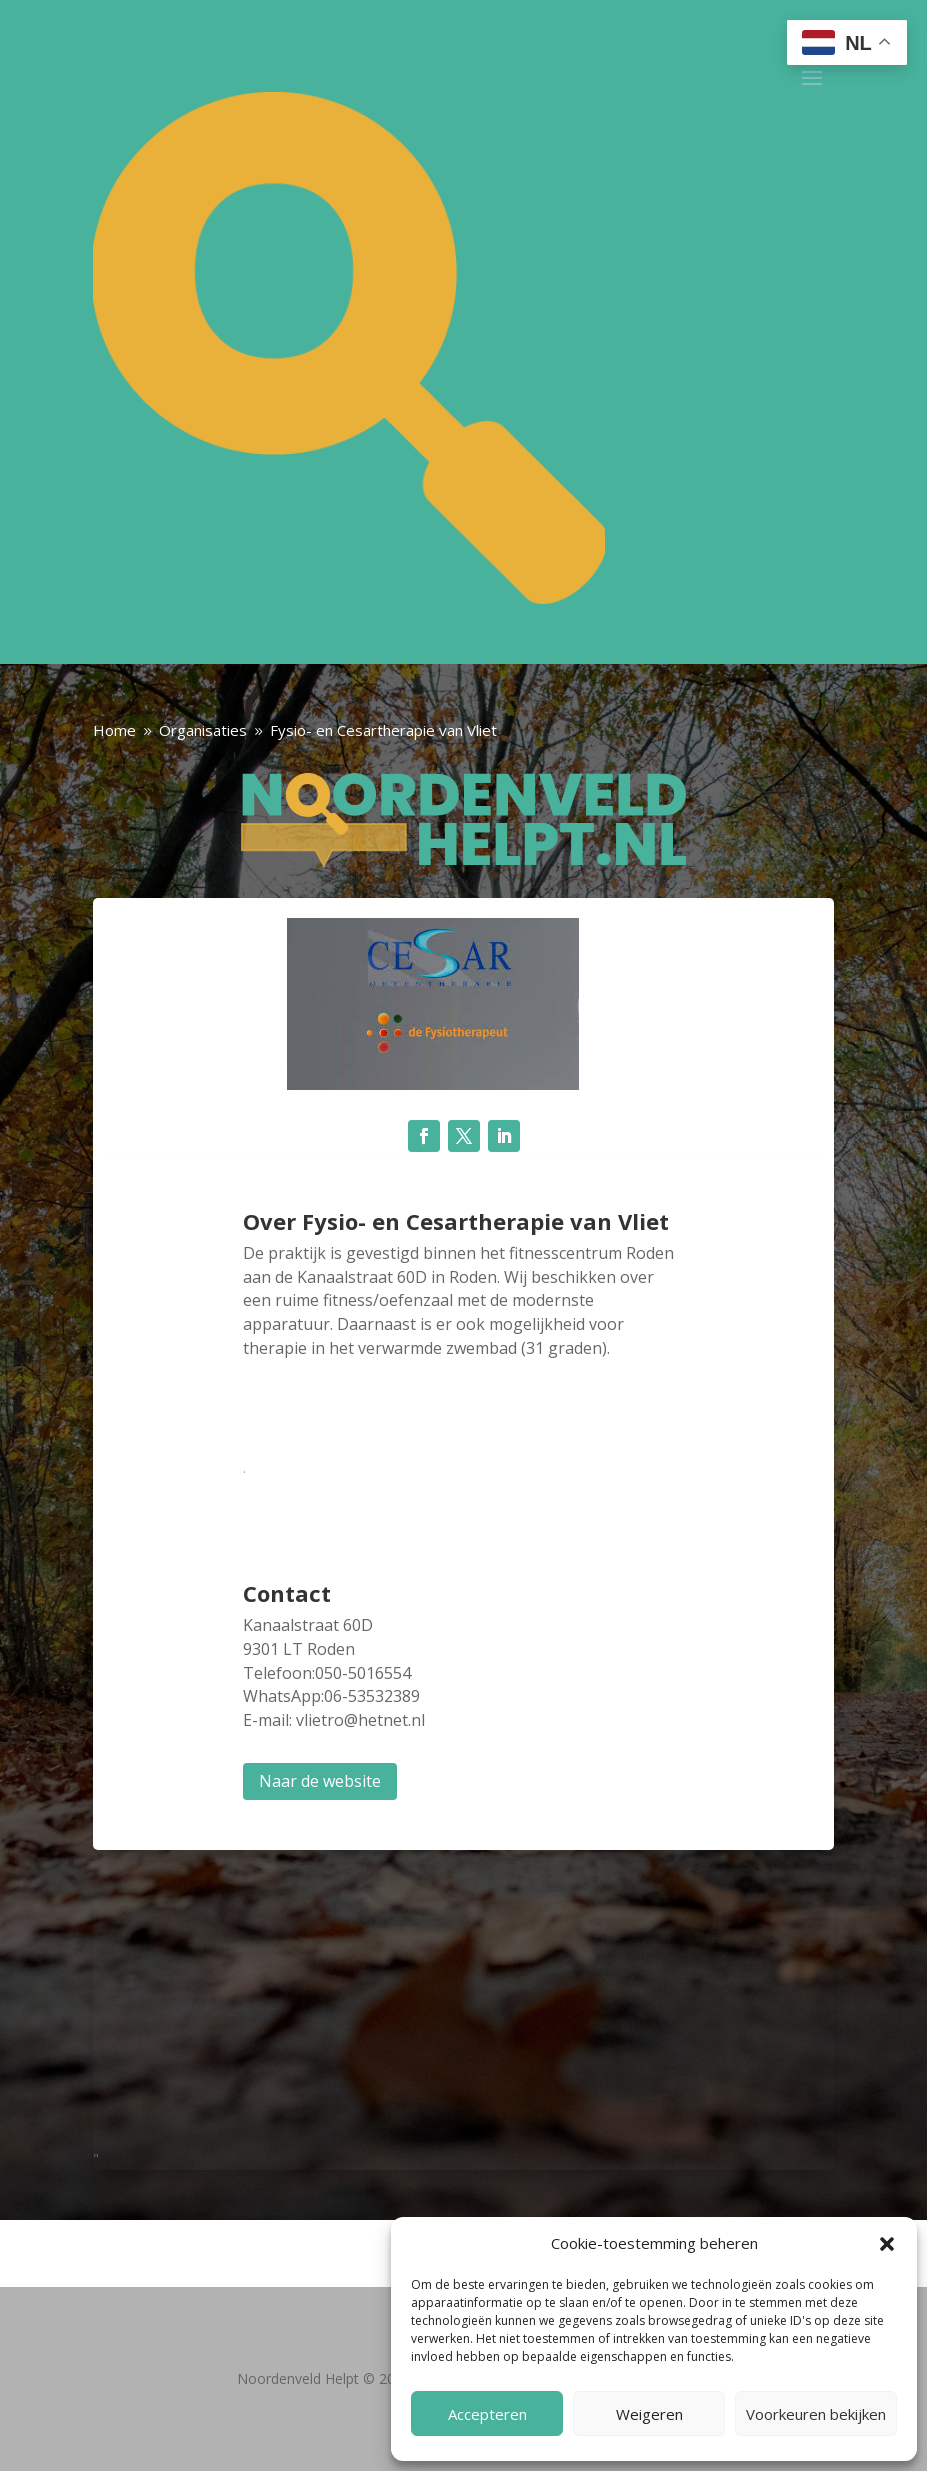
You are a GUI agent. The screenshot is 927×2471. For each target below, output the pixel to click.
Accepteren (487, 2414)
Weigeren (649, 2414)
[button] (887, 2244)
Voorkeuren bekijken (816, 2414)
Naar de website (320, 1781)
